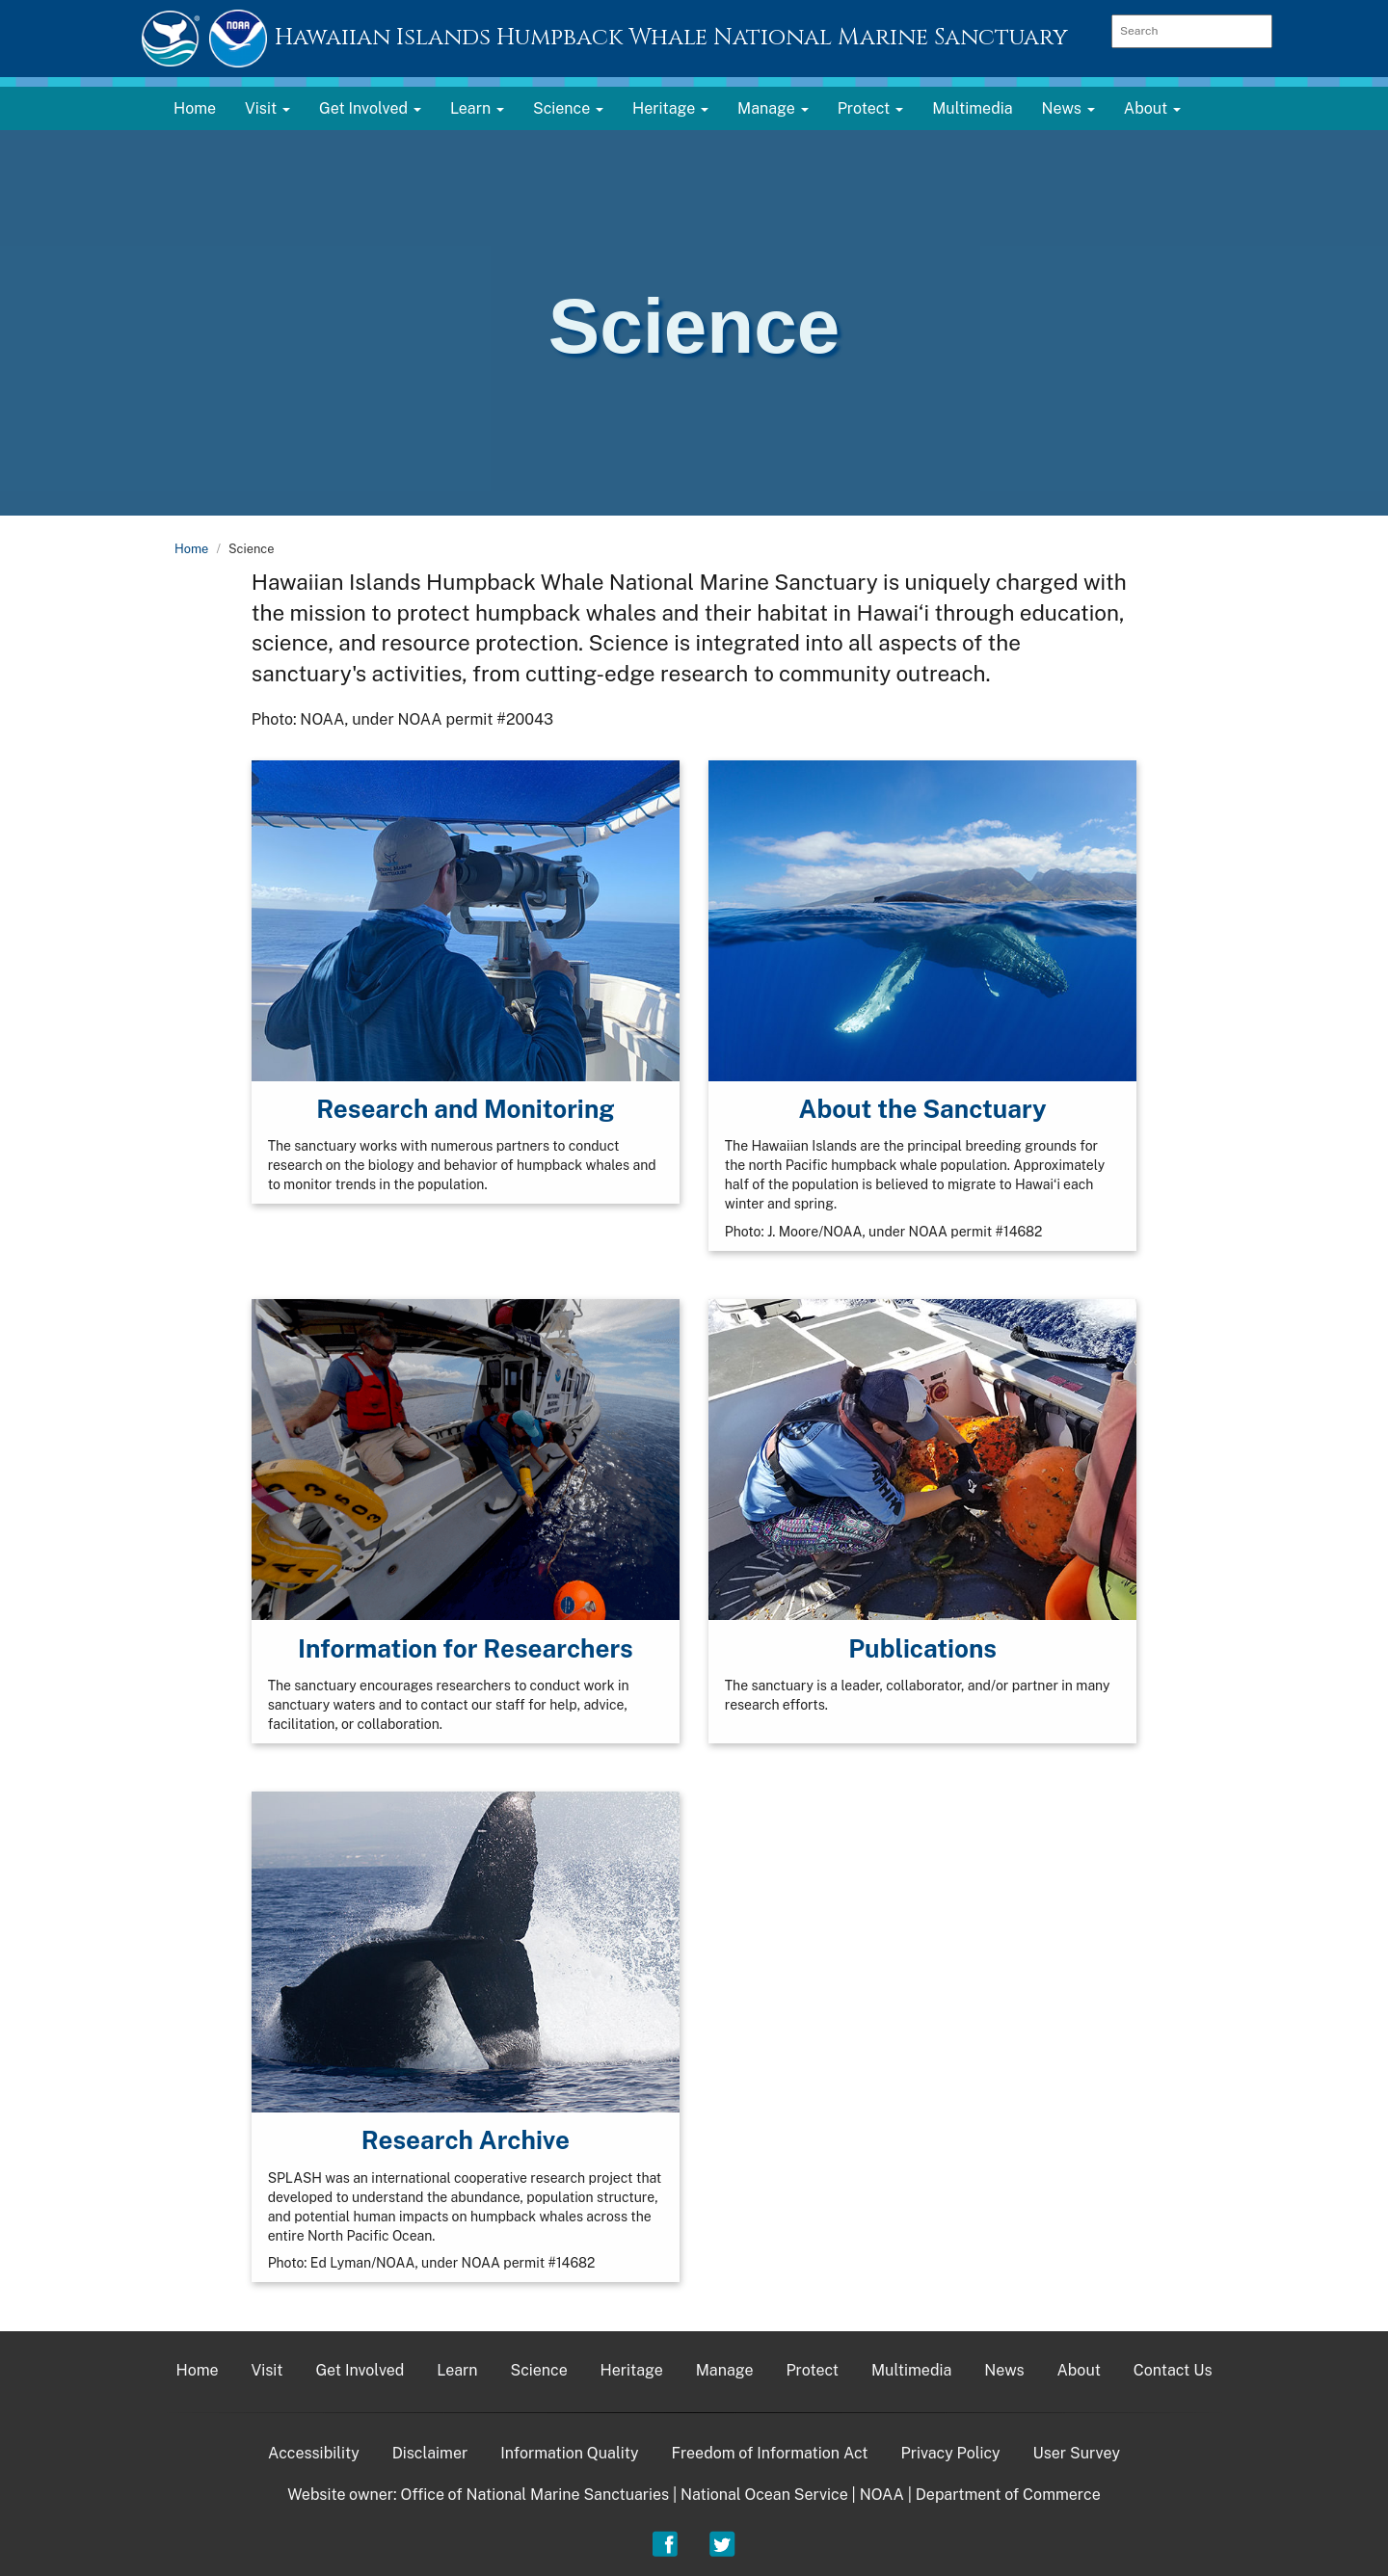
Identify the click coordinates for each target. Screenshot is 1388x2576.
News (1004, 2370)
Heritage (632, 2370)
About (1078, 2370)
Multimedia (972, 108)
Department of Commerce (1008, 2494)
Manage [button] (773, 108)
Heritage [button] (670, 108)
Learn (457, 2370)
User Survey (1076, 2453)
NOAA (882, 2494)
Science (538, 2370)
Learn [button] (477, 108)
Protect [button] (871, 108)
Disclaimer (430, 2453)
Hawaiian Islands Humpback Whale (671, 37)
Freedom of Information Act (769, 2453)
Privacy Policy (950, 2453)
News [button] (1068, 108)
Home (195, 108)
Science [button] (568, 108)
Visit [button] (267, 108)
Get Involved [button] (370, 108)
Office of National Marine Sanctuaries (534, 2494)
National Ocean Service (764, 2494)
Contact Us (1173, 2370)
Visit (267, 2370)
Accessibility (314, 2453)
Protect (812, 2370)
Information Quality (569, 2453)
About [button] (1152, 108)
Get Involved (359, 2370)
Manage (725, 2370)
